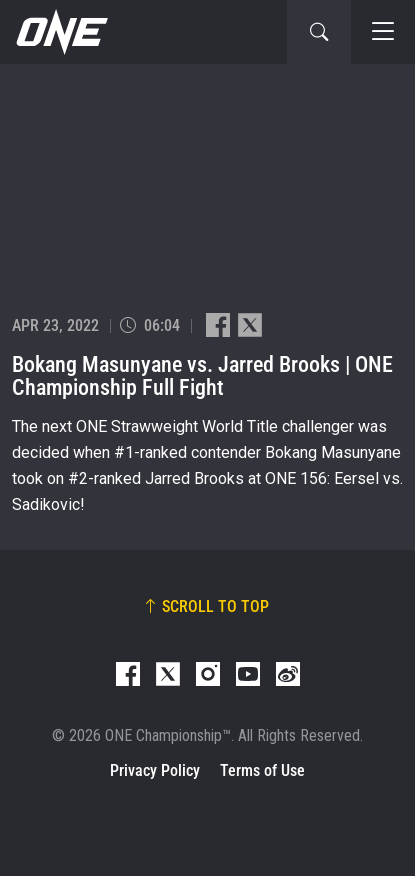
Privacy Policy (155, 770)
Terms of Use (262, 770)
